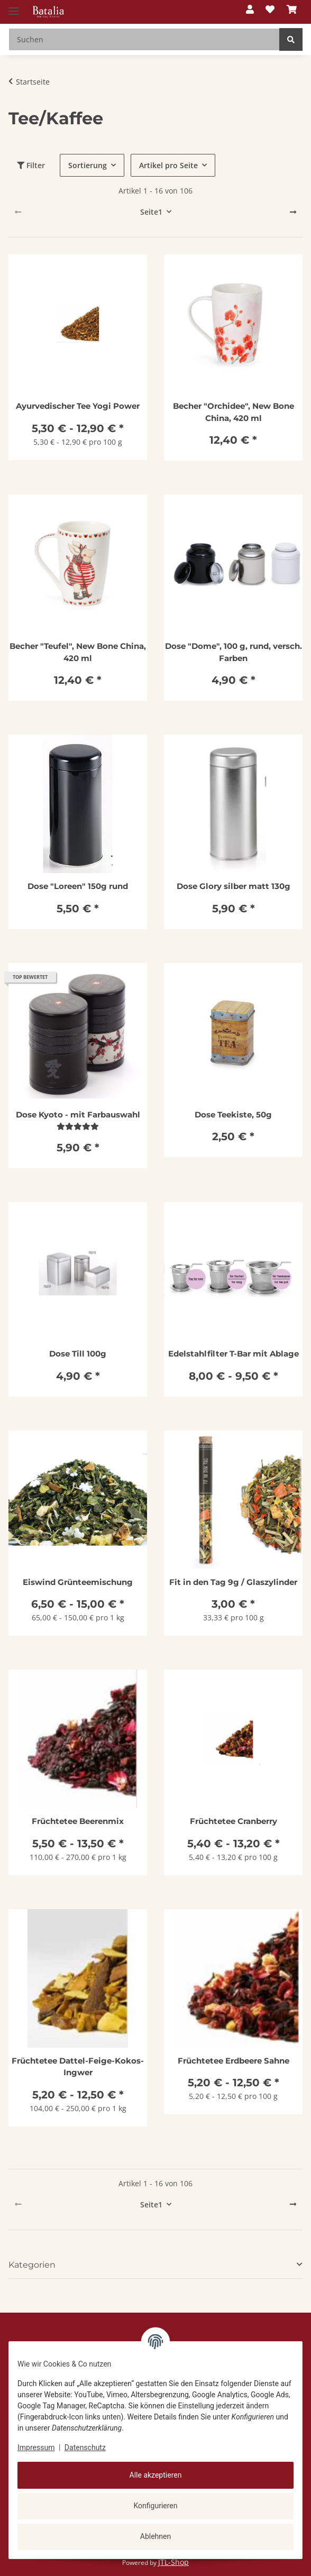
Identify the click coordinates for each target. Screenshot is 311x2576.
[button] (250, 10)
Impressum (35, 2447)
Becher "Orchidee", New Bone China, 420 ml (233, 412)
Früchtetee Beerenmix (78, 1821)
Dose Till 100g (77, 1354)
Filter (31, 165)
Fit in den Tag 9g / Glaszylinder (233, 1582)
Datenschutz (85, 2447)
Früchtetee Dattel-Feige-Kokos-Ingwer (78, 2067)
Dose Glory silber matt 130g (233, 886)
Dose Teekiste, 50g (233, 1115)
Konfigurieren (156, 2505)
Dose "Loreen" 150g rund (78, 886)
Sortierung (87, 165)
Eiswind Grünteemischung (78, 1582)
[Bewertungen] (78, 1126)
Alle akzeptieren (156, 2475)
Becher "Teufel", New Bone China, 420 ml (78, 652)
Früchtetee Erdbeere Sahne (233, 2061)
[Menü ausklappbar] (13, 6)
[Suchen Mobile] (144, 39)
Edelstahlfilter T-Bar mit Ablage (233, 1354)
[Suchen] (291, 39)
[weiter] (293, 212)
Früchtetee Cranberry (233, 1821)
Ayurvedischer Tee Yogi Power (78, 406)
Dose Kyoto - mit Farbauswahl (78, 1115)
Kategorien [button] (32, 2265)
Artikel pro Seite (168, 165)
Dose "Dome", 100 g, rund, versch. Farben (233, 652)
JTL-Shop (173, 2562)
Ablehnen (155, 2536)
